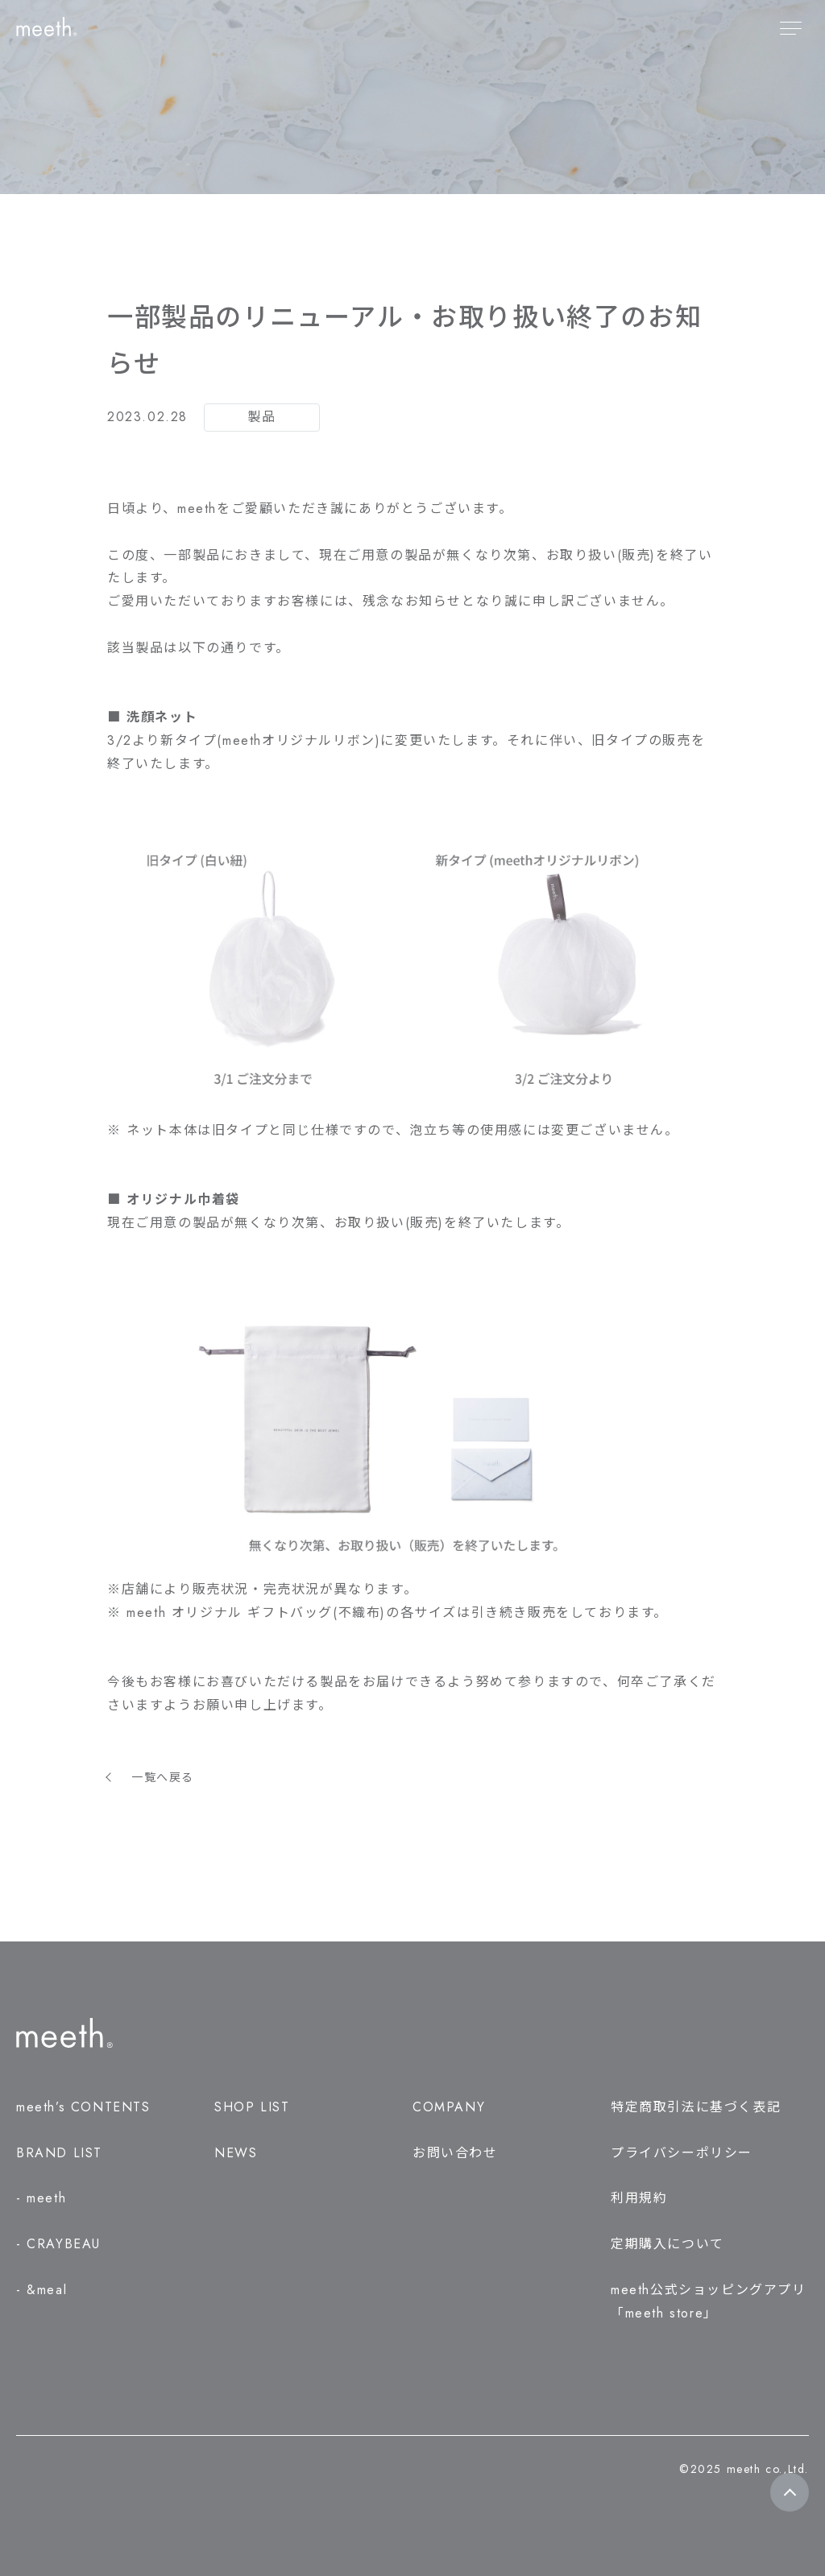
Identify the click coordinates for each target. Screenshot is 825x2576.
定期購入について (667, 2244)
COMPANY (448, 2107)
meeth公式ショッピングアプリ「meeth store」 (708, 2301)
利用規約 (639, 2198)
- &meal (41, 2289)
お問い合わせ (455, 2153)
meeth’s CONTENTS (83, 2107)
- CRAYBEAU (58, 2244)
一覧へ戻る (162, 1777)
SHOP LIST (251, 2107)
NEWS (235, 2153)
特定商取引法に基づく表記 (696, 2107)
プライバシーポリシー (681, 2153)
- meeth (41, 2198)
